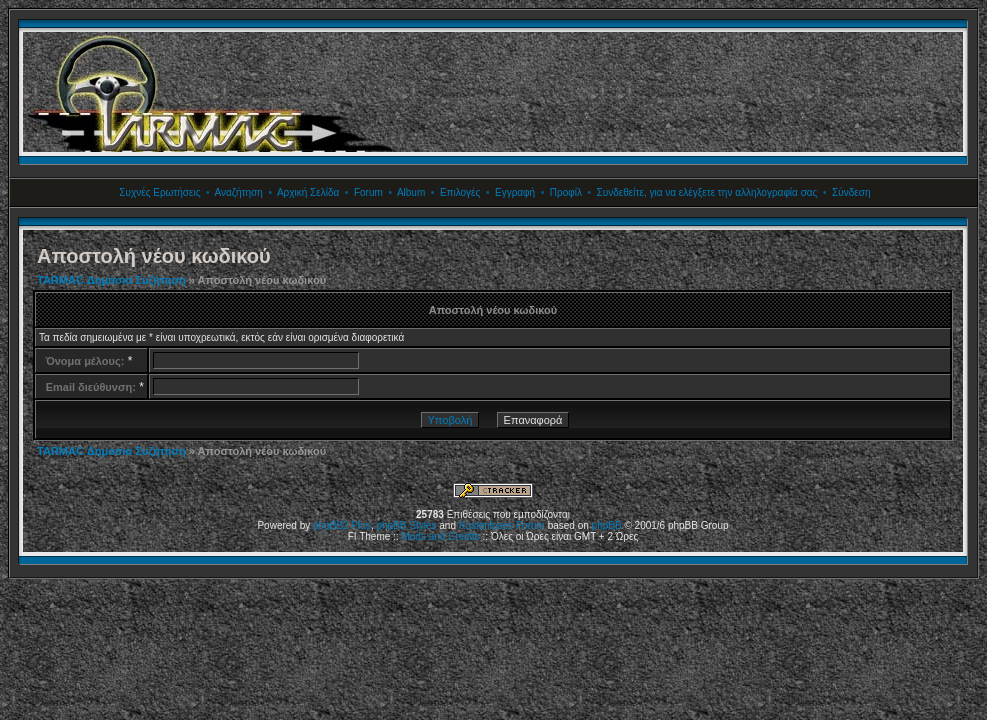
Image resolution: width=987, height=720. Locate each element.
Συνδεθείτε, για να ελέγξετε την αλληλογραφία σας (707, 192)
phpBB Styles (406, 525)
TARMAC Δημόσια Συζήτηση (111, 280)
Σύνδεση (851, 192)
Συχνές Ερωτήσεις (159, 192)
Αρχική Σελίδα (308, 192)
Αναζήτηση (239, 192)
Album (411, 192)
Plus (360, 525)
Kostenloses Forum (502, 525)
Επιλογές (460, 192)
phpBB (607, 525)
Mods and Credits (440, 536)
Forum (368, 192)
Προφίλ (566, 192)
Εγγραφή (515, 192)
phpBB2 (331, 525)
